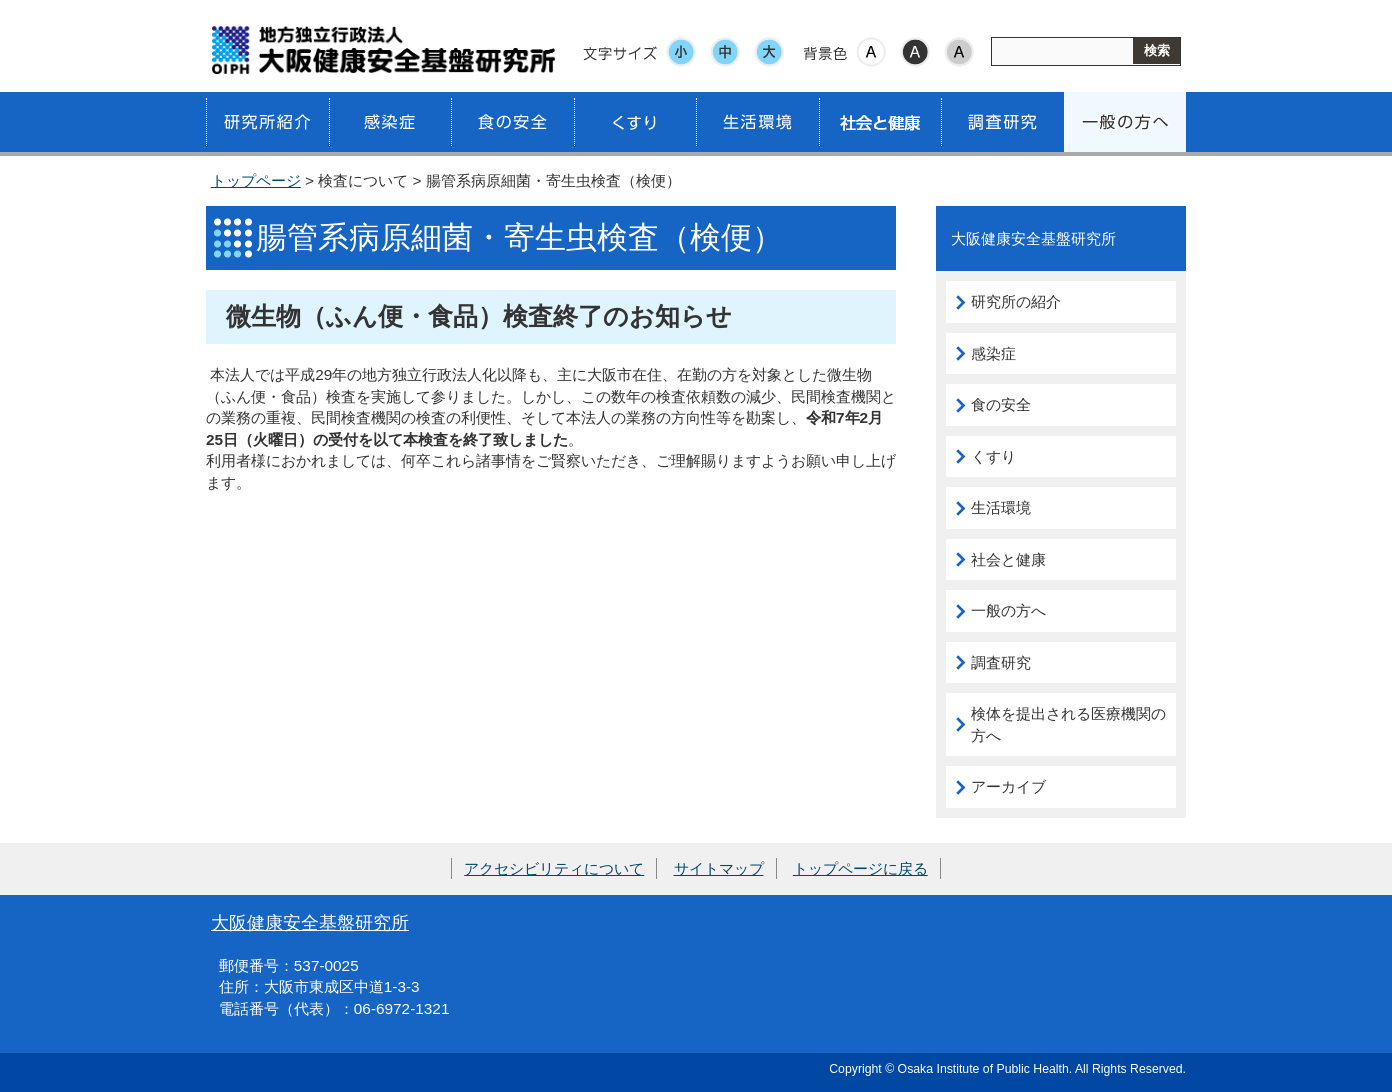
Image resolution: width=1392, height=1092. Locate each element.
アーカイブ (1008, 786)
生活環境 (1001, 507)
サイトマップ (719, 868)
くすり (993, 456)
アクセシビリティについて (554, 868)
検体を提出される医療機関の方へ (1068, 724)
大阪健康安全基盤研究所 (310, 922)
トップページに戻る (860, 868)
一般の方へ (1008, 610)
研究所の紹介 (1016, 301)
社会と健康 (1008, 559)
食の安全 (1001, 404)
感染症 (993, 353)
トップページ (256, 180)
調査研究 (1001, 662)
